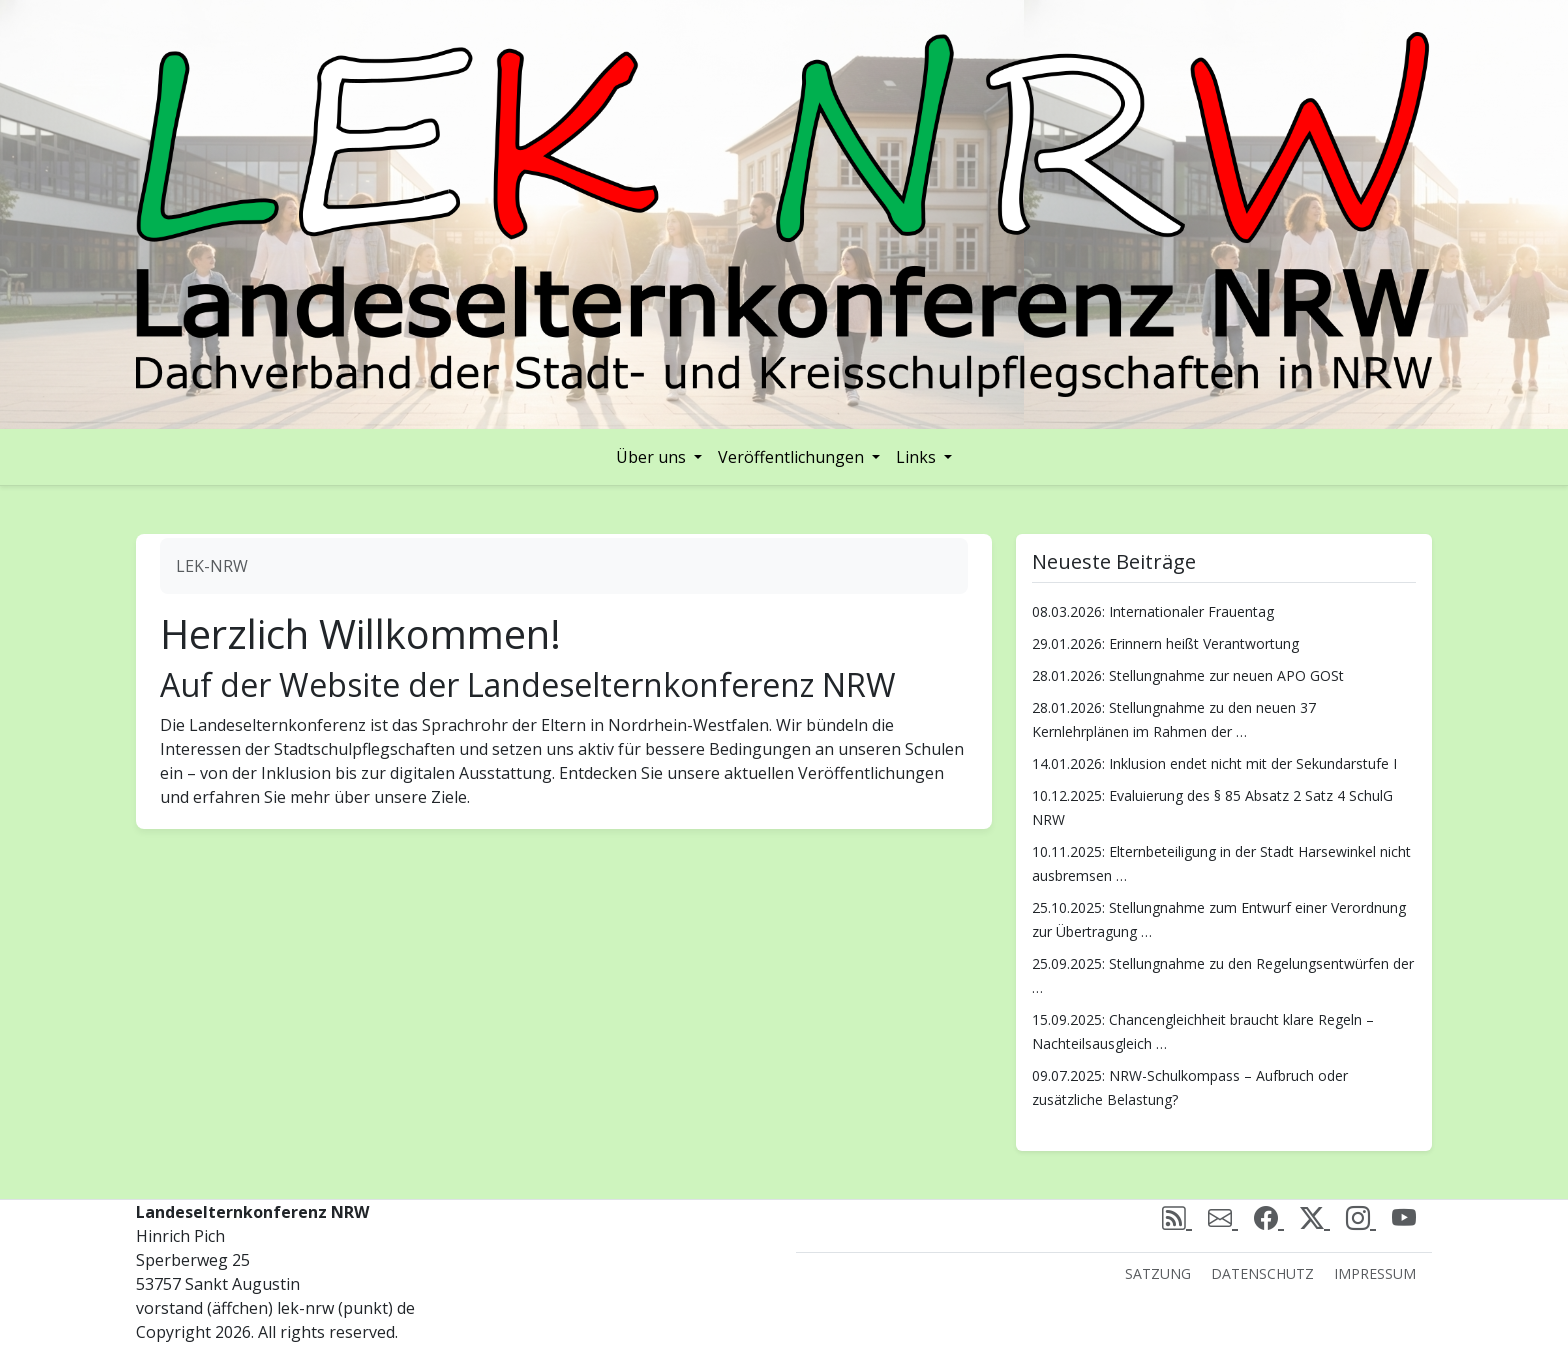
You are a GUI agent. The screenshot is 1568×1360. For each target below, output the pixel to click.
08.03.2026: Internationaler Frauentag (1153, 611)
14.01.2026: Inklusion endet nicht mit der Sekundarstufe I (1214, 763)
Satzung (1158, 1273)
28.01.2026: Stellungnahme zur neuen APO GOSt (1188, 675)
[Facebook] (1269, 1217)
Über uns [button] (653, 457)
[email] (1223, 1217)
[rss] (1177, 1217)
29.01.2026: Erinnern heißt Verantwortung (1165, 643)
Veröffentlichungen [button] (793, 457)
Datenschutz (1262, 1273)
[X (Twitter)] (1315, 1217)
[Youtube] (1404, 1217)
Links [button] (918, 457)
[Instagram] (1361, 1217)
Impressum (1375, 1273)
